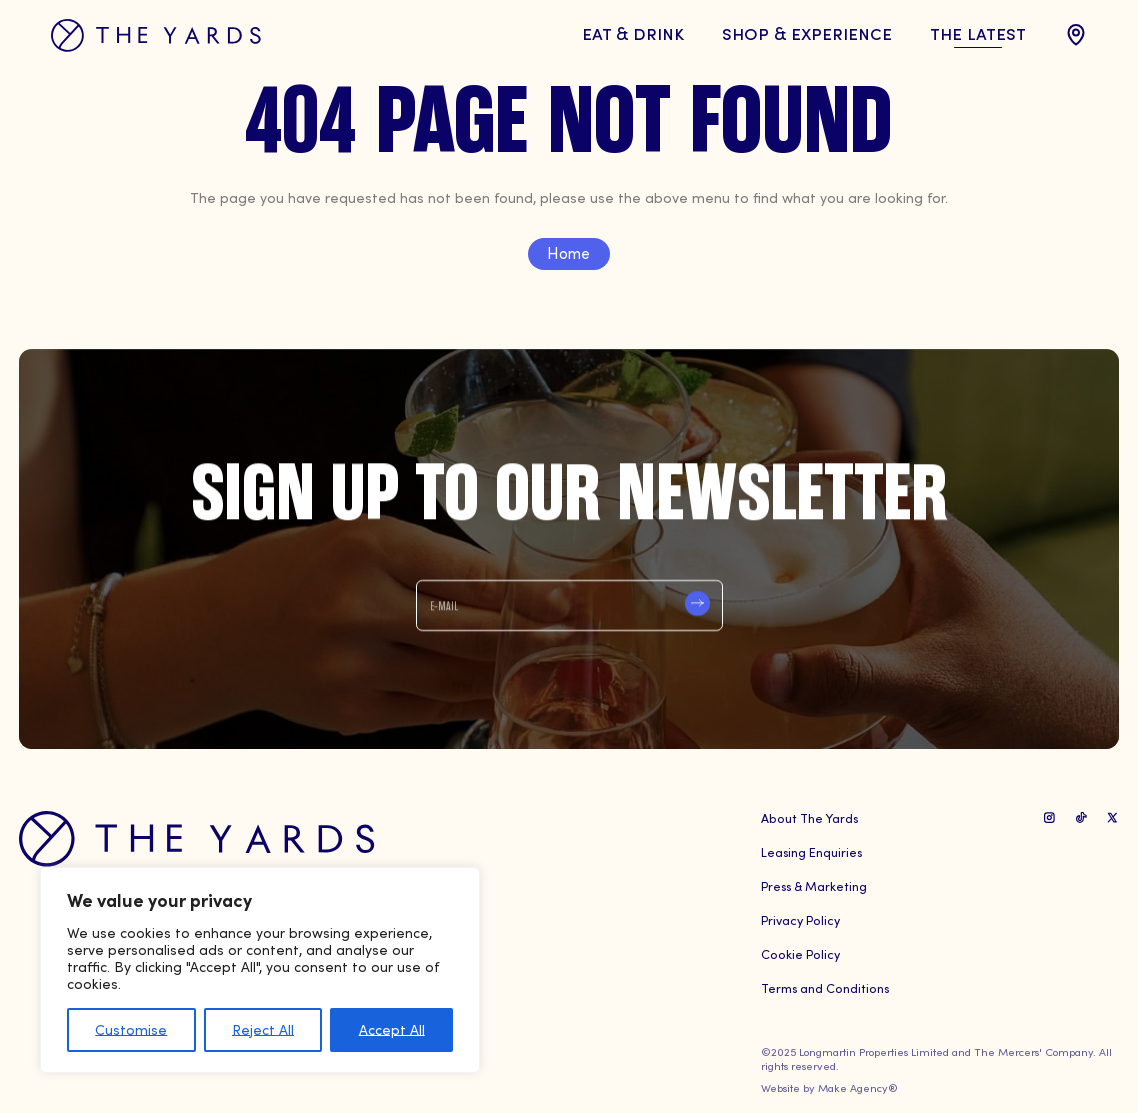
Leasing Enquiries (811, 851)
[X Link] (1112, 817)
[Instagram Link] (1049, 817)
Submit (697, 605)
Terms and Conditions (825, 987)
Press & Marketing (814, 885)
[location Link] (1076, 35)
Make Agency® (858, 1087)
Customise (131, 1029)
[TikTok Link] (1081, 817)
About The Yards (809, 817)
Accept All (392, 1029)
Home (568, 252)
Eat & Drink (633, 32)
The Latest (978, 32)
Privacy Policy (800, 919)
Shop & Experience (807, 32)
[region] (260, 970)
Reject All (263, 1029)
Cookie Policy (800, 953)
